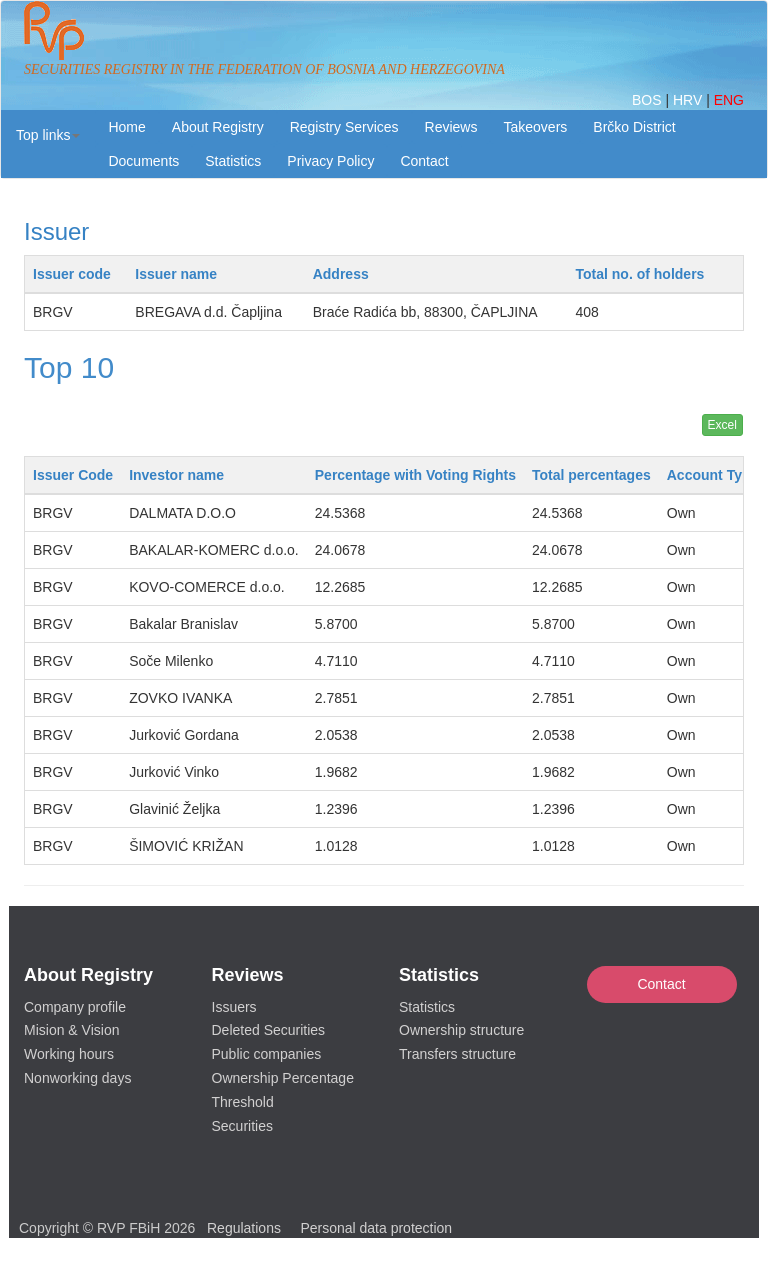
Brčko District (634, 127)
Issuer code (72, 274)
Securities (242, 1126)
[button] (48, 135)
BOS (648, 100)
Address (341, 274)
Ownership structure (461, 1030)
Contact (661, 984)
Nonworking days (77, 1078)
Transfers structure (457, 1054)
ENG (729, 100)
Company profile (75, 1007)
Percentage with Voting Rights (415, 475)
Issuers (234, 1007)
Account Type (713, 475)
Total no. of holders (640, 274)
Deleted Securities (269, 1030)
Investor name (176, 475)
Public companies (267, 1054)
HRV (689, 100)
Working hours (69, 1054)
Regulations (244, 1228)
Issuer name (176, 274)
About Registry (218, 127)
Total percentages (591, 475)
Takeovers (535, 127)
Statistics (233, 161)
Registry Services (344, 127)
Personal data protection (376, 1228)
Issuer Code (73, 475)
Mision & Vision (71, 1030)
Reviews (451, 127)
